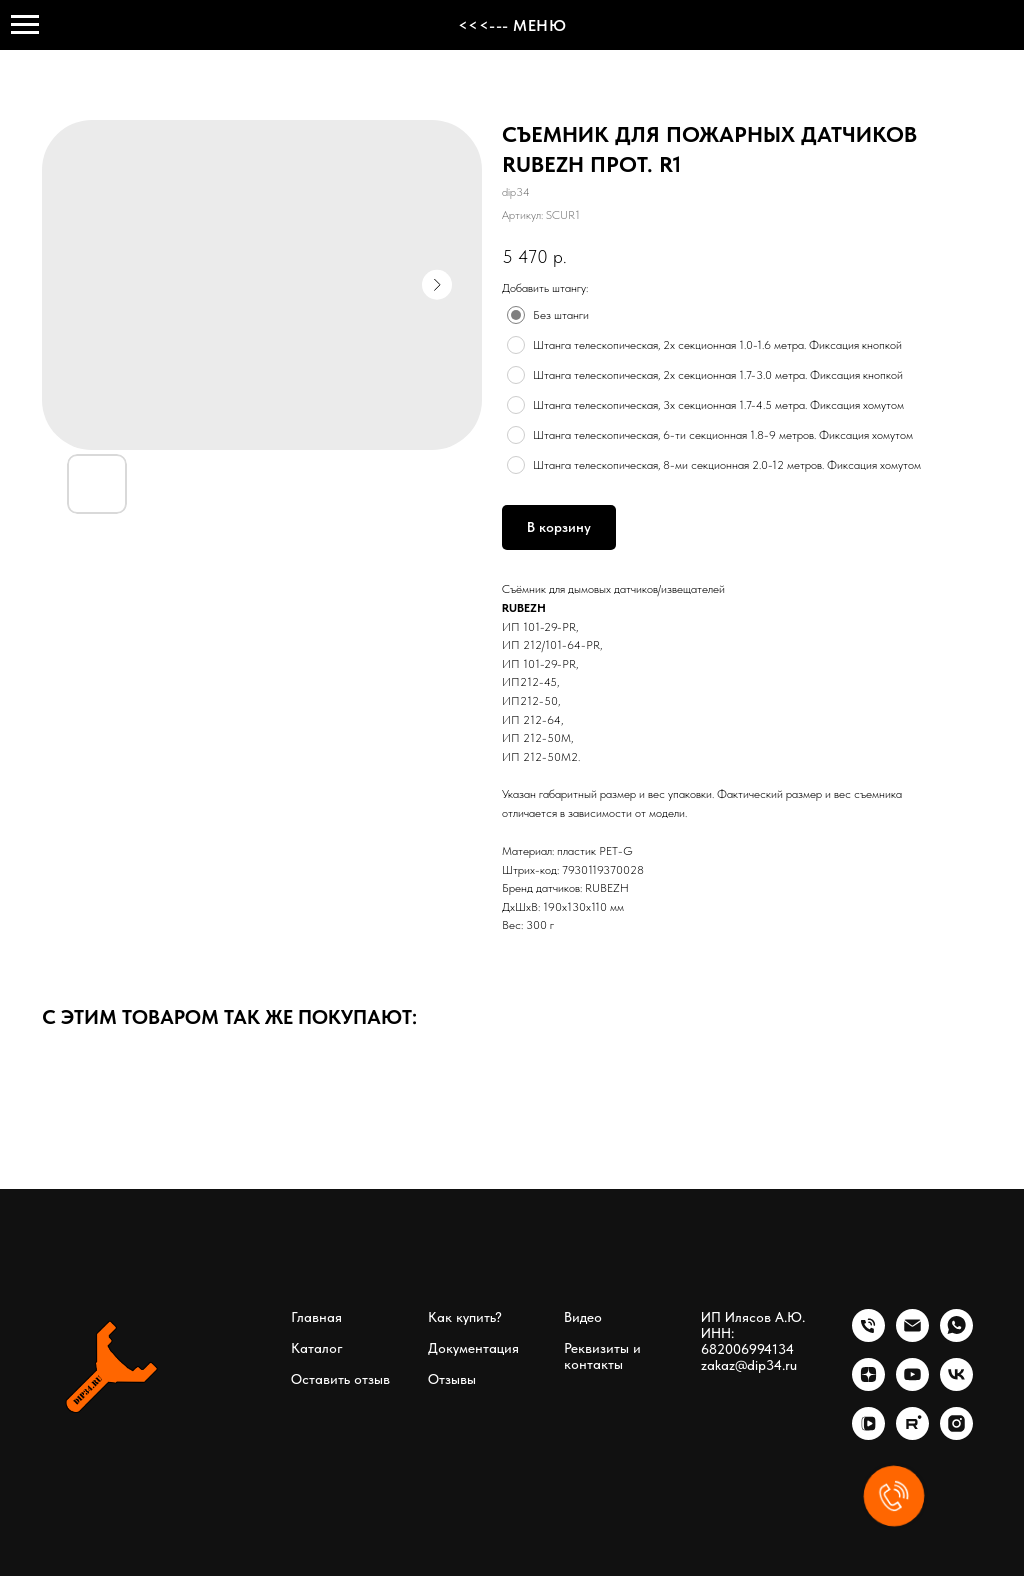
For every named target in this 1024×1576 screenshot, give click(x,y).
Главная (316, 1317)
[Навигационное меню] (25, 25)
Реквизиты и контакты (602, 1356)
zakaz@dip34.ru (749, 1365)
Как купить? (465, 1317)
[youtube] (912, 1385)
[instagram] (956, 1434)
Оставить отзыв (340, 1379)
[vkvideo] (868, 1434)
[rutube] (912, 1434)
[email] (912, 1336)
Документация (473, 1348)
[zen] (868, 1385)
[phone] (868, 1336)
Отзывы (452, 1379)
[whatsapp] (956, 1336)
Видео (583, 1317)
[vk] (956, 1385)
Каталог (317, 1348)
